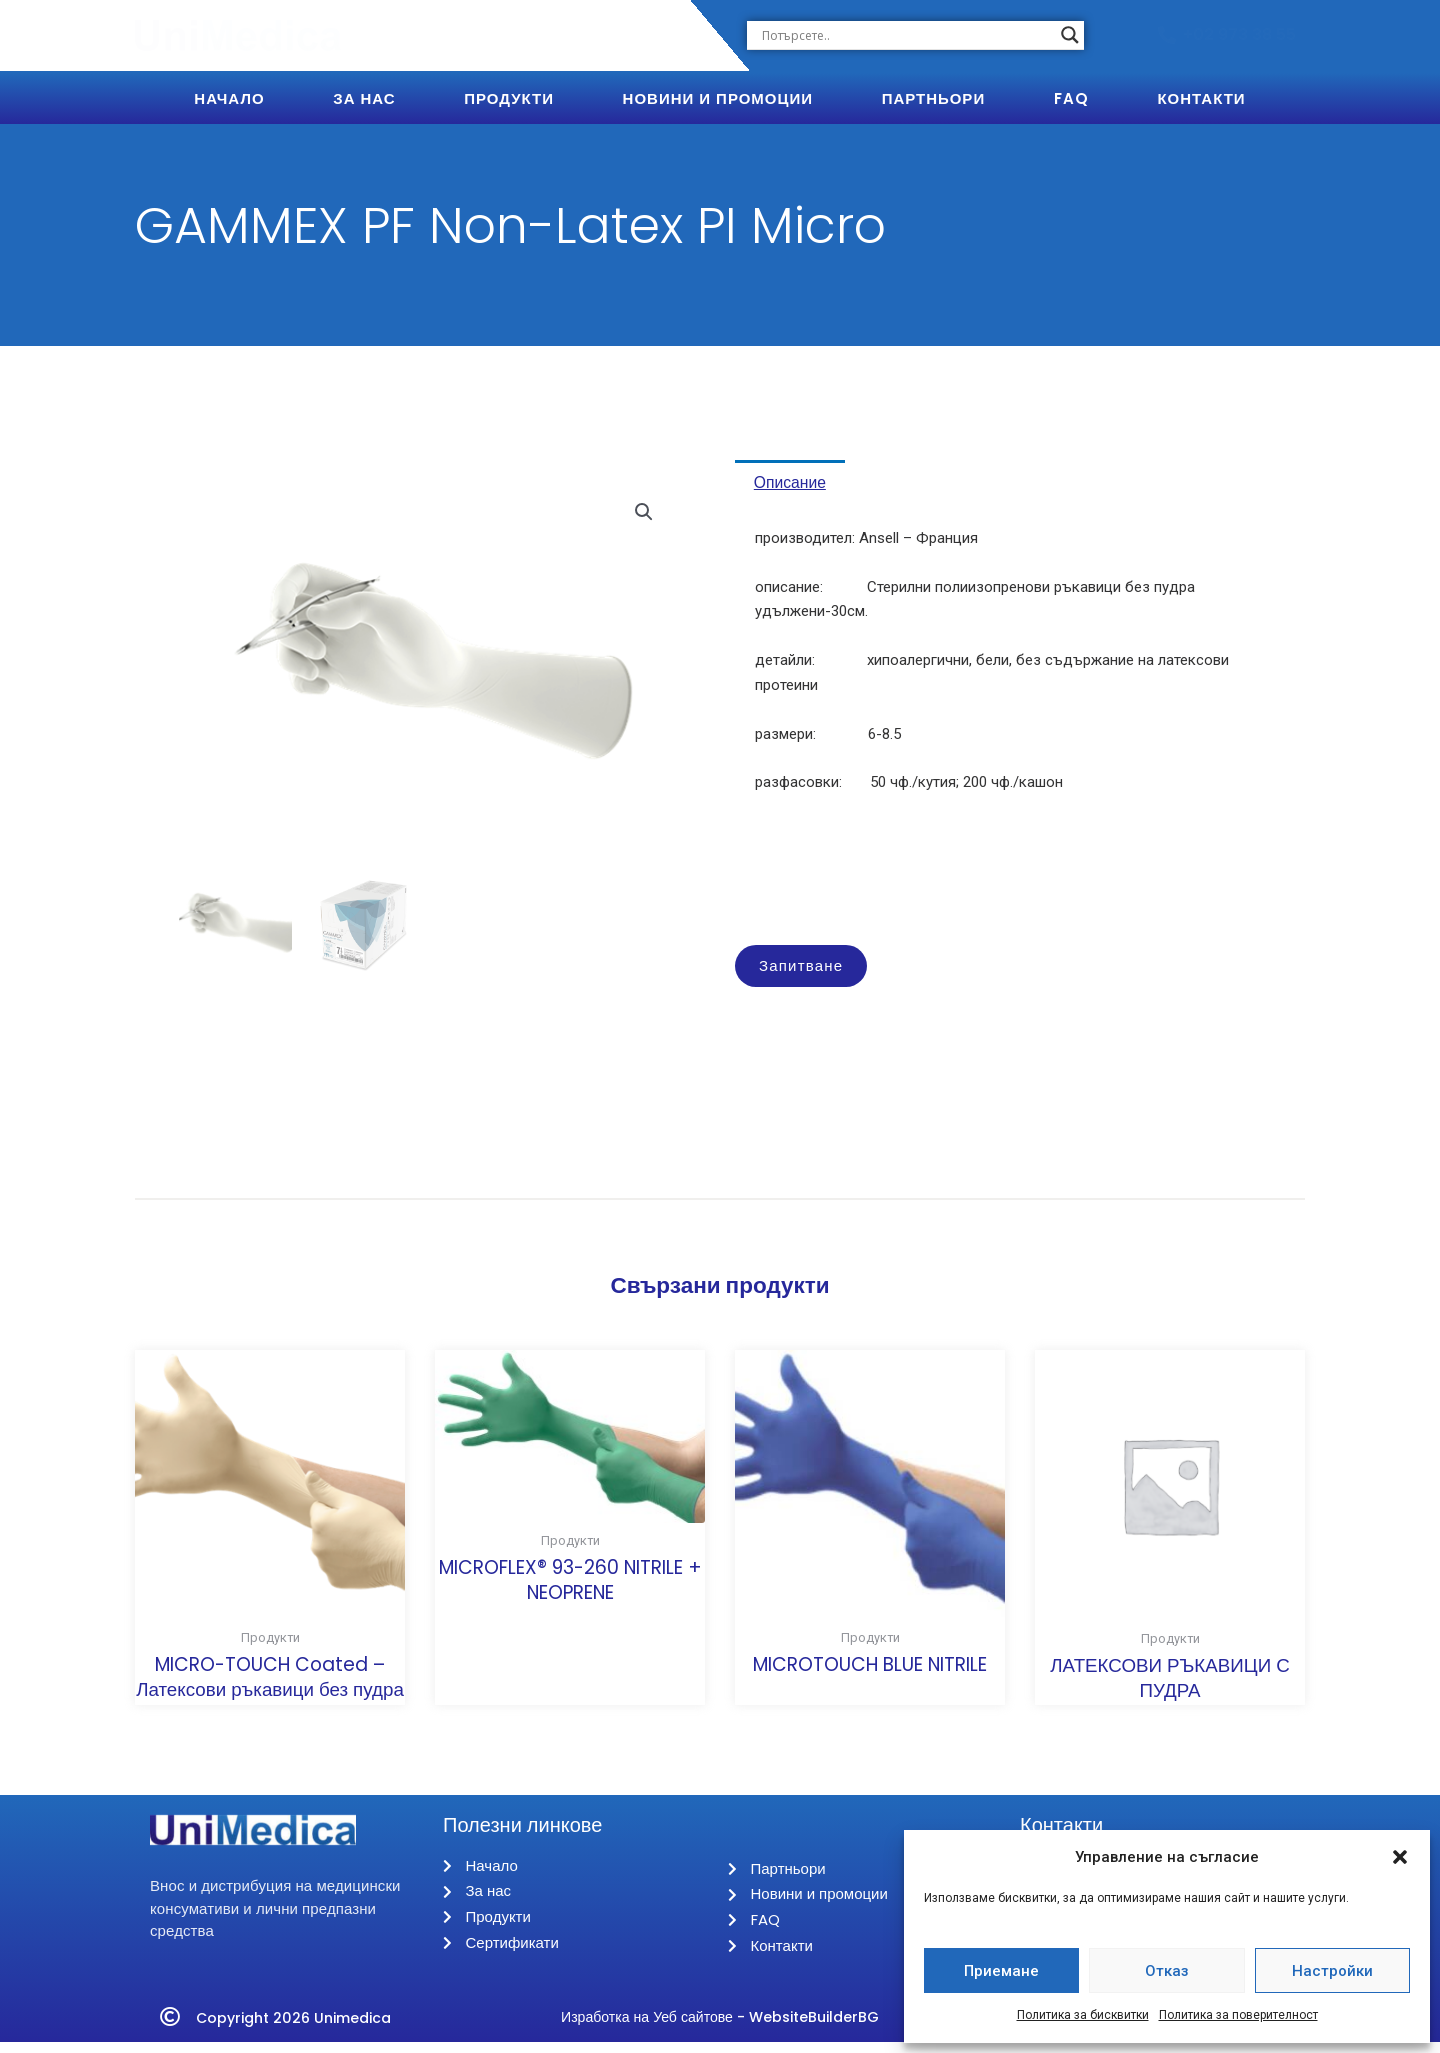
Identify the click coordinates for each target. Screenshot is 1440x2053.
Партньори (933, 98)
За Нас (364, 98)
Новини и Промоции (718, 98)
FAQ (1071, 98)
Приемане (1001, 1971)
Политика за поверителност (1238, 2015)
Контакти (1201, 98)
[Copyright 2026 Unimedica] (170, 2028)
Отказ (1167, 1971)
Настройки (1332, 1971)
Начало (229, 98)
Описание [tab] (801, 486)
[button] (1400, 1857)
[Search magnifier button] (1070, 35)
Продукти (509, 98)
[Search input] (906, 35)
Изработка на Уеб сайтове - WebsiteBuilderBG (720, 2027)
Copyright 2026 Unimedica (300, 2027)
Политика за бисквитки (1083, 2015)
